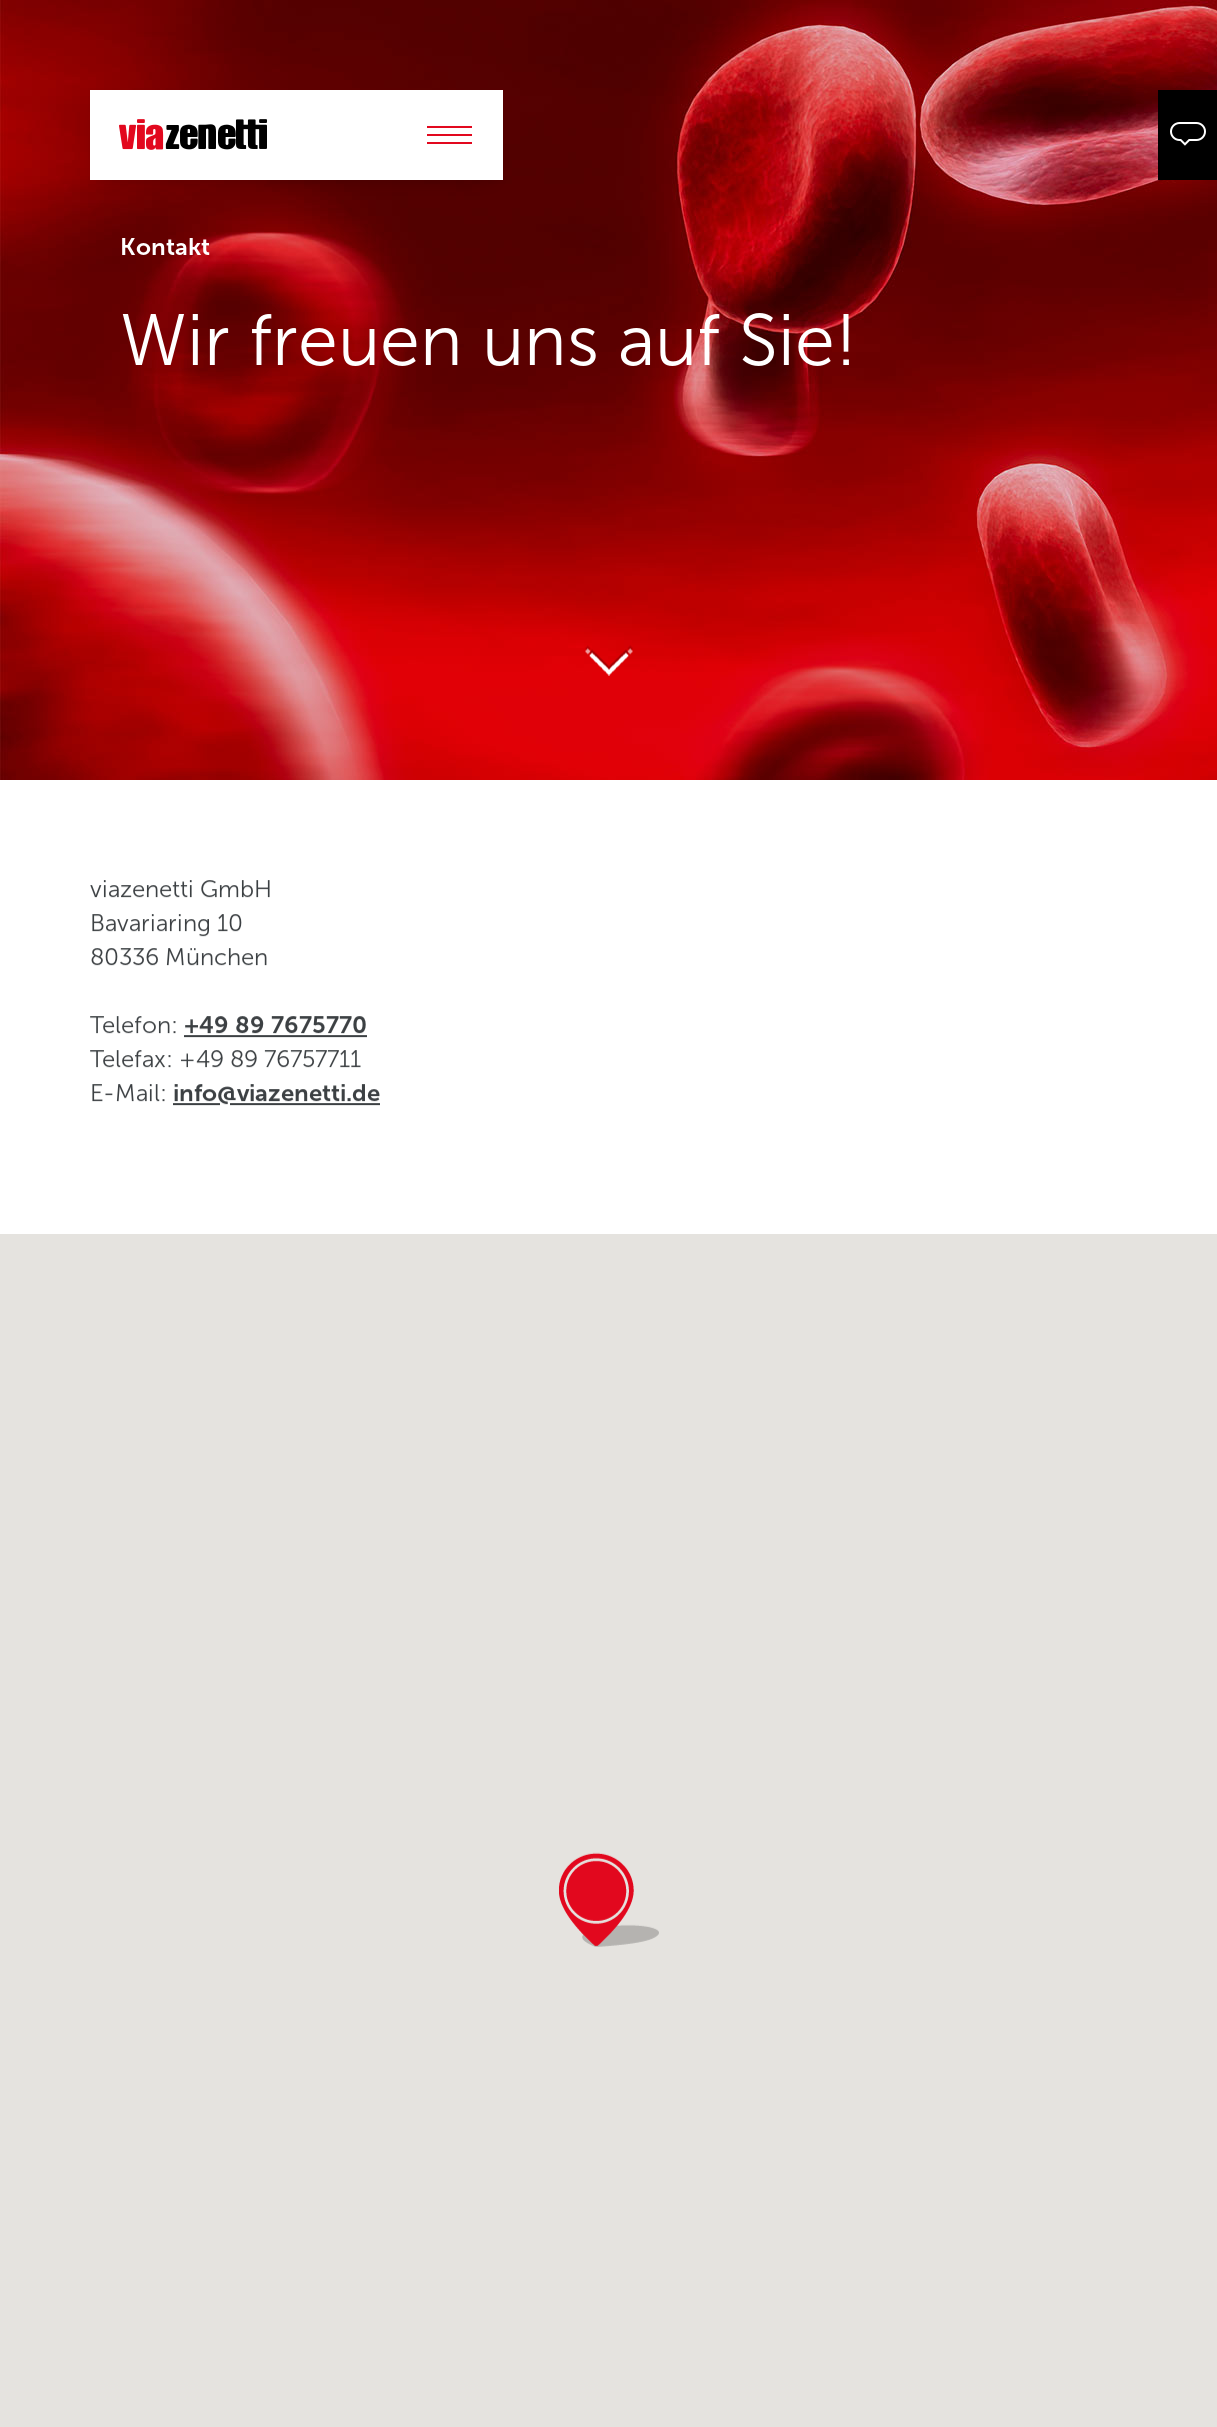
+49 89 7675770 (275, 1037)
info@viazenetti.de (276, 1105)
